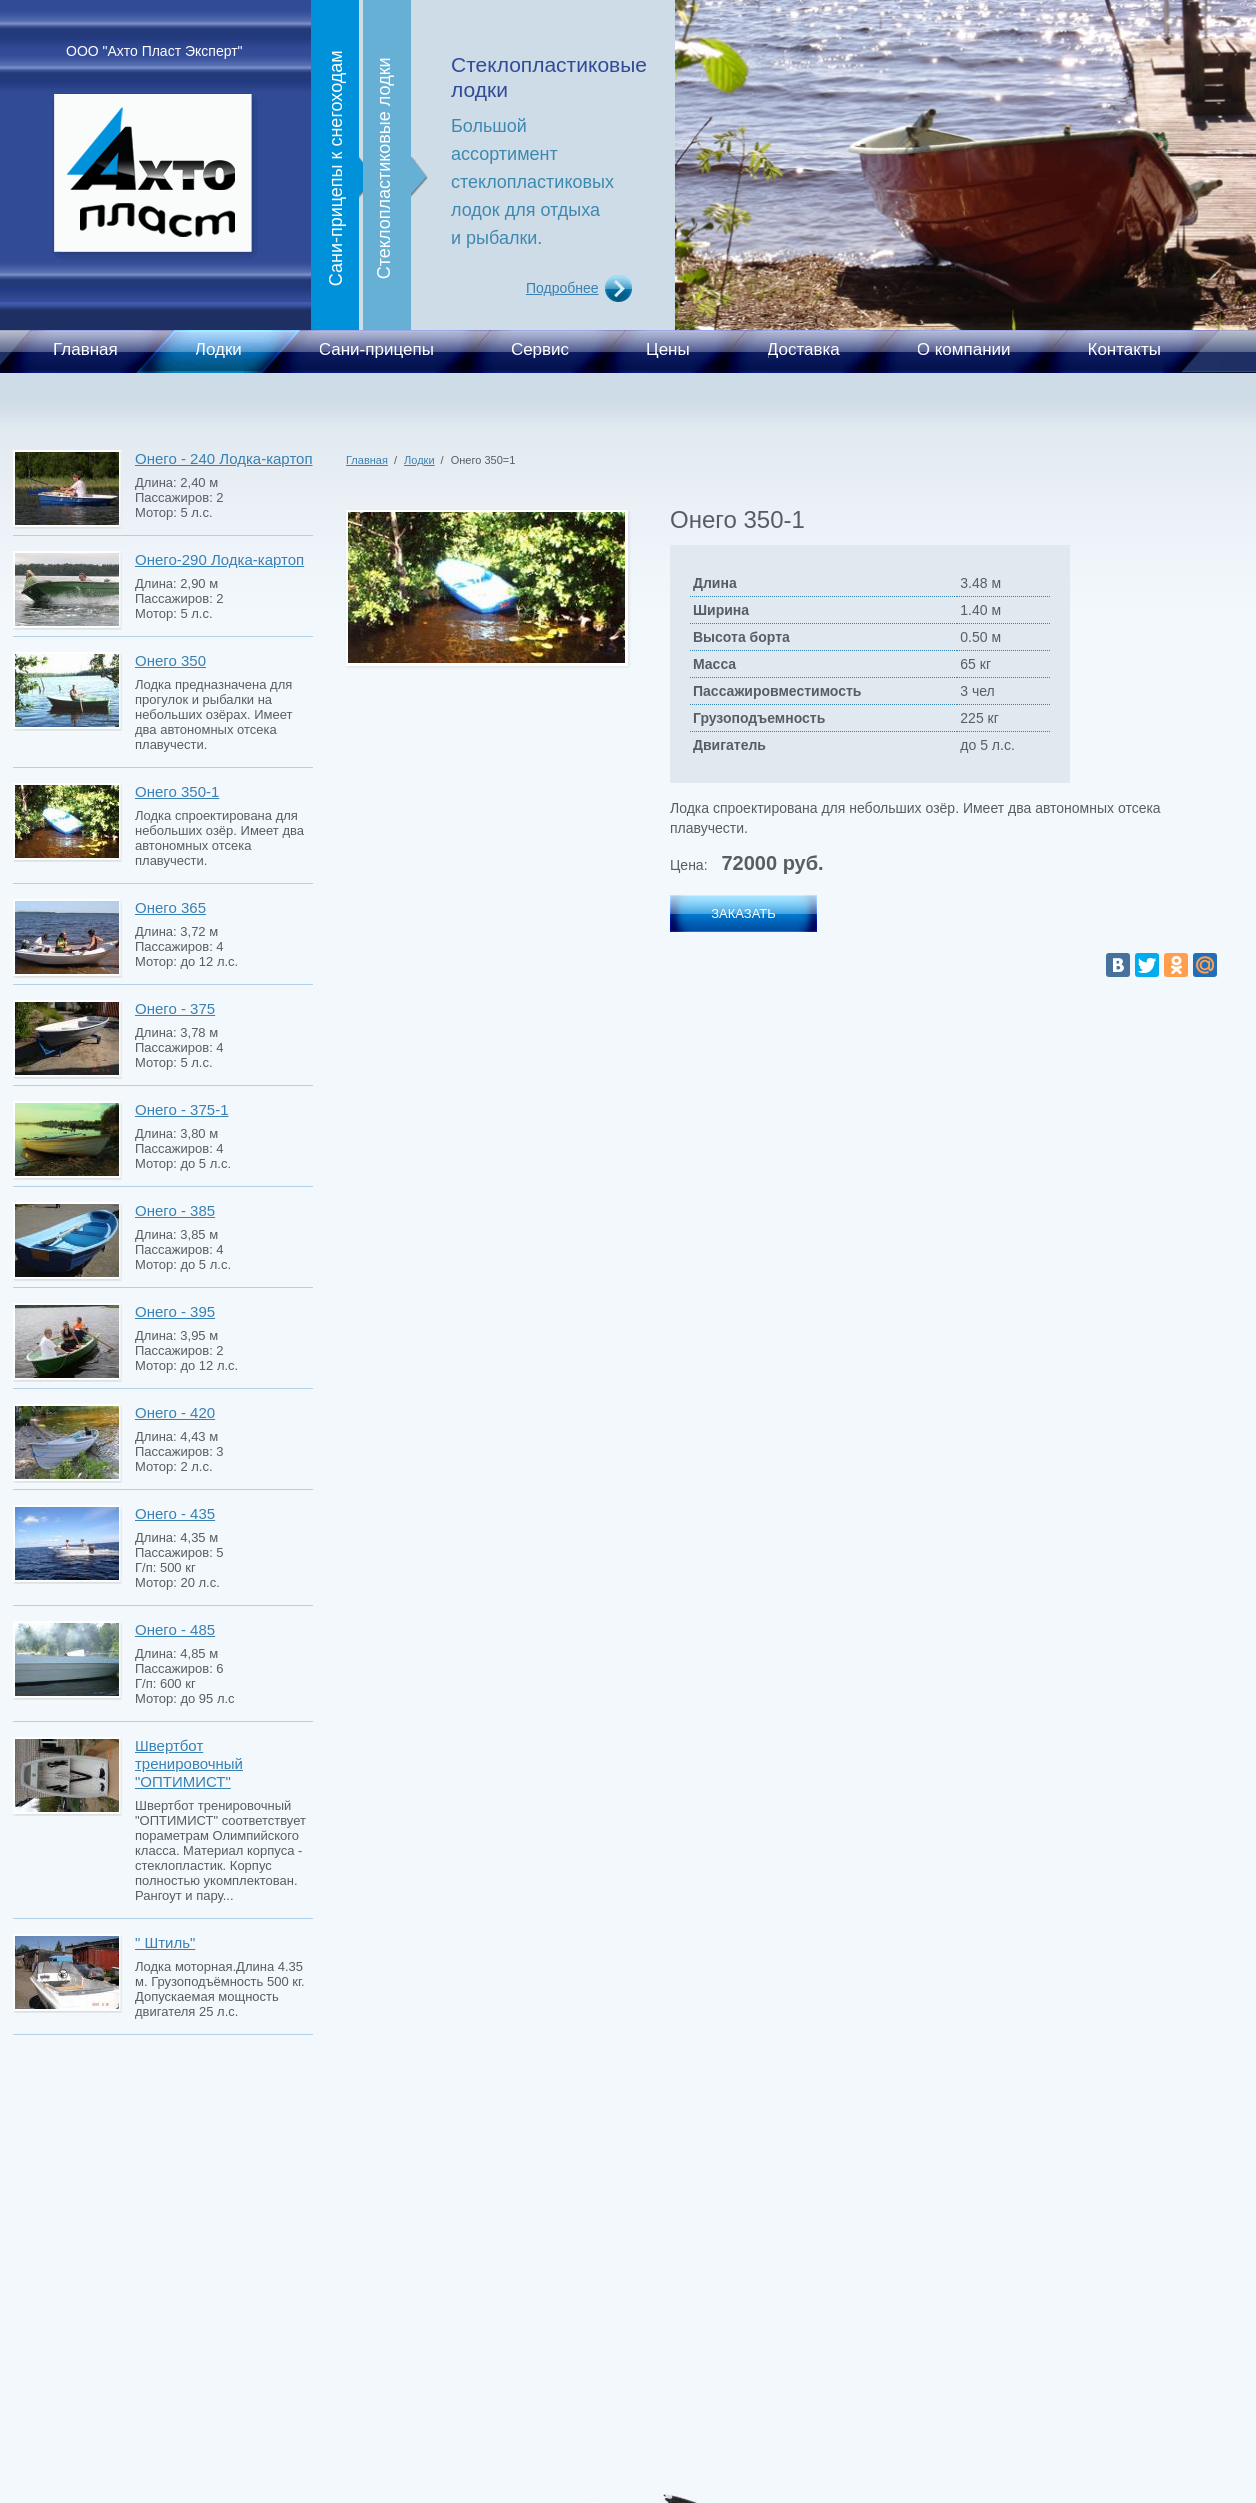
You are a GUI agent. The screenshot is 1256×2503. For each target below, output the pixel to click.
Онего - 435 (175, 1513)
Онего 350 (170, 660)
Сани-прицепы (376, 349)
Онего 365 (170, 907)
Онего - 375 (175, 1008)
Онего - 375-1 (181, 1109)
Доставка (803, 349)
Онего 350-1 (177, 791)
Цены (668, 349)
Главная (85, 349)
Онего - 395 (175, 1311)
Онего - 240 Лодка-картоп (224, 458)
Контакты (1124, 349)
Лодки (218, 349)
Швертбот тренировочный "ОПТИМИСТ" (189, 1763)
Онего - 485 (175, 1629)
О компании (964, 349)
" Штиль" (165, 1942)
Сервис (540, 349)
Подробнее (562, 288)
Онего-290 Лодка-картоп (219, 559)
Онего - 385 (175, 1210)
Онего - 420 (175, 1412)
